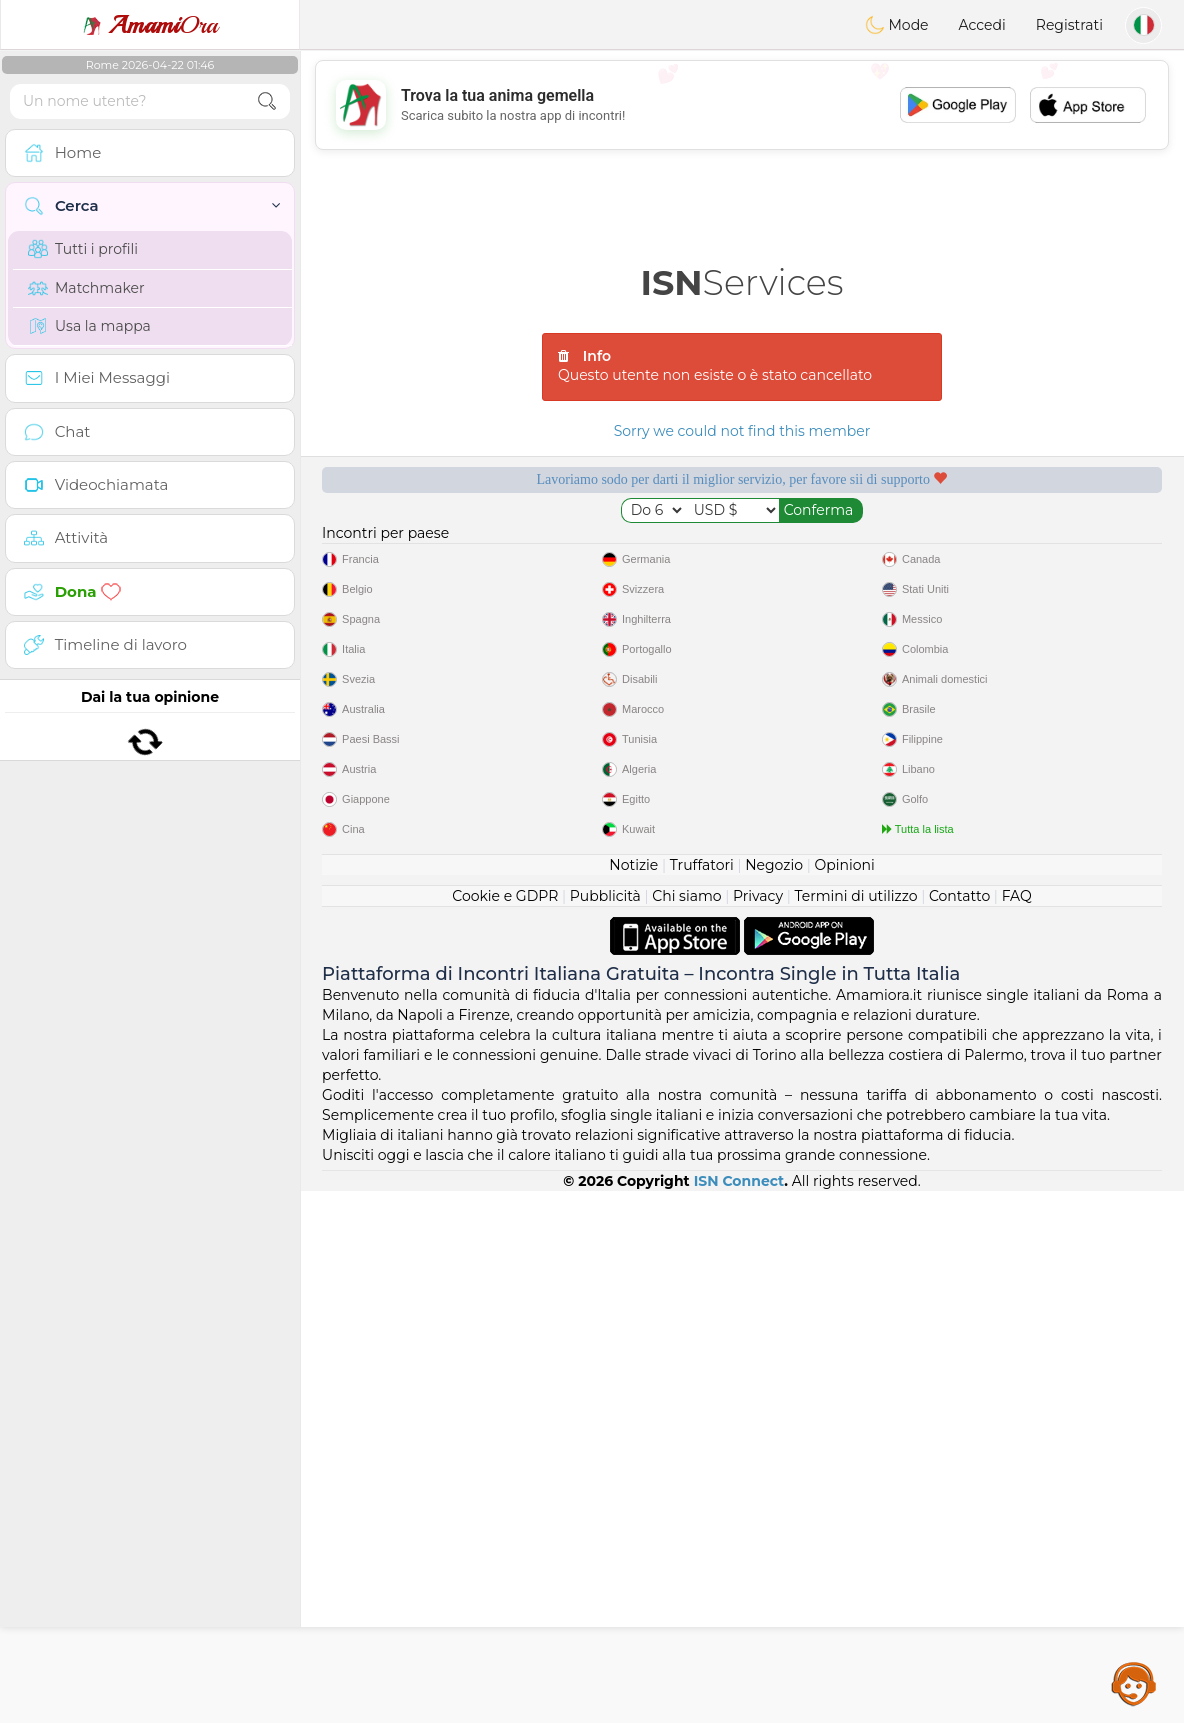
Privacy (758, 1428)
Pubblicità (605, 1428)
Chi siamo (686, 1428)
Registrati (1069, 25)
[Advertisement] (742, 105)
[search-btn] (267, 101)
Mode (897, 25)
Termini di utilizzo (855, 1428)
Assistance (1134, 1683)
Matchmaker (86, 288)
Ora (150, 25)
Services (742, 282)
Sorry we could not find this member (742, 431)
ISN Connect (739, 1713)
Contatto (959, 1428)
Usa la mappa (89, 326)
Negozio (774, 1397)
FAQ (1017, 1428)
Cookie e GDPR (505, 1428)
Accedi (982, 25)
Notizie (633, 1397)
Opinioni (844, 1397)
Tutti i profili (83, 249)
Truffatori (702, 1397)
